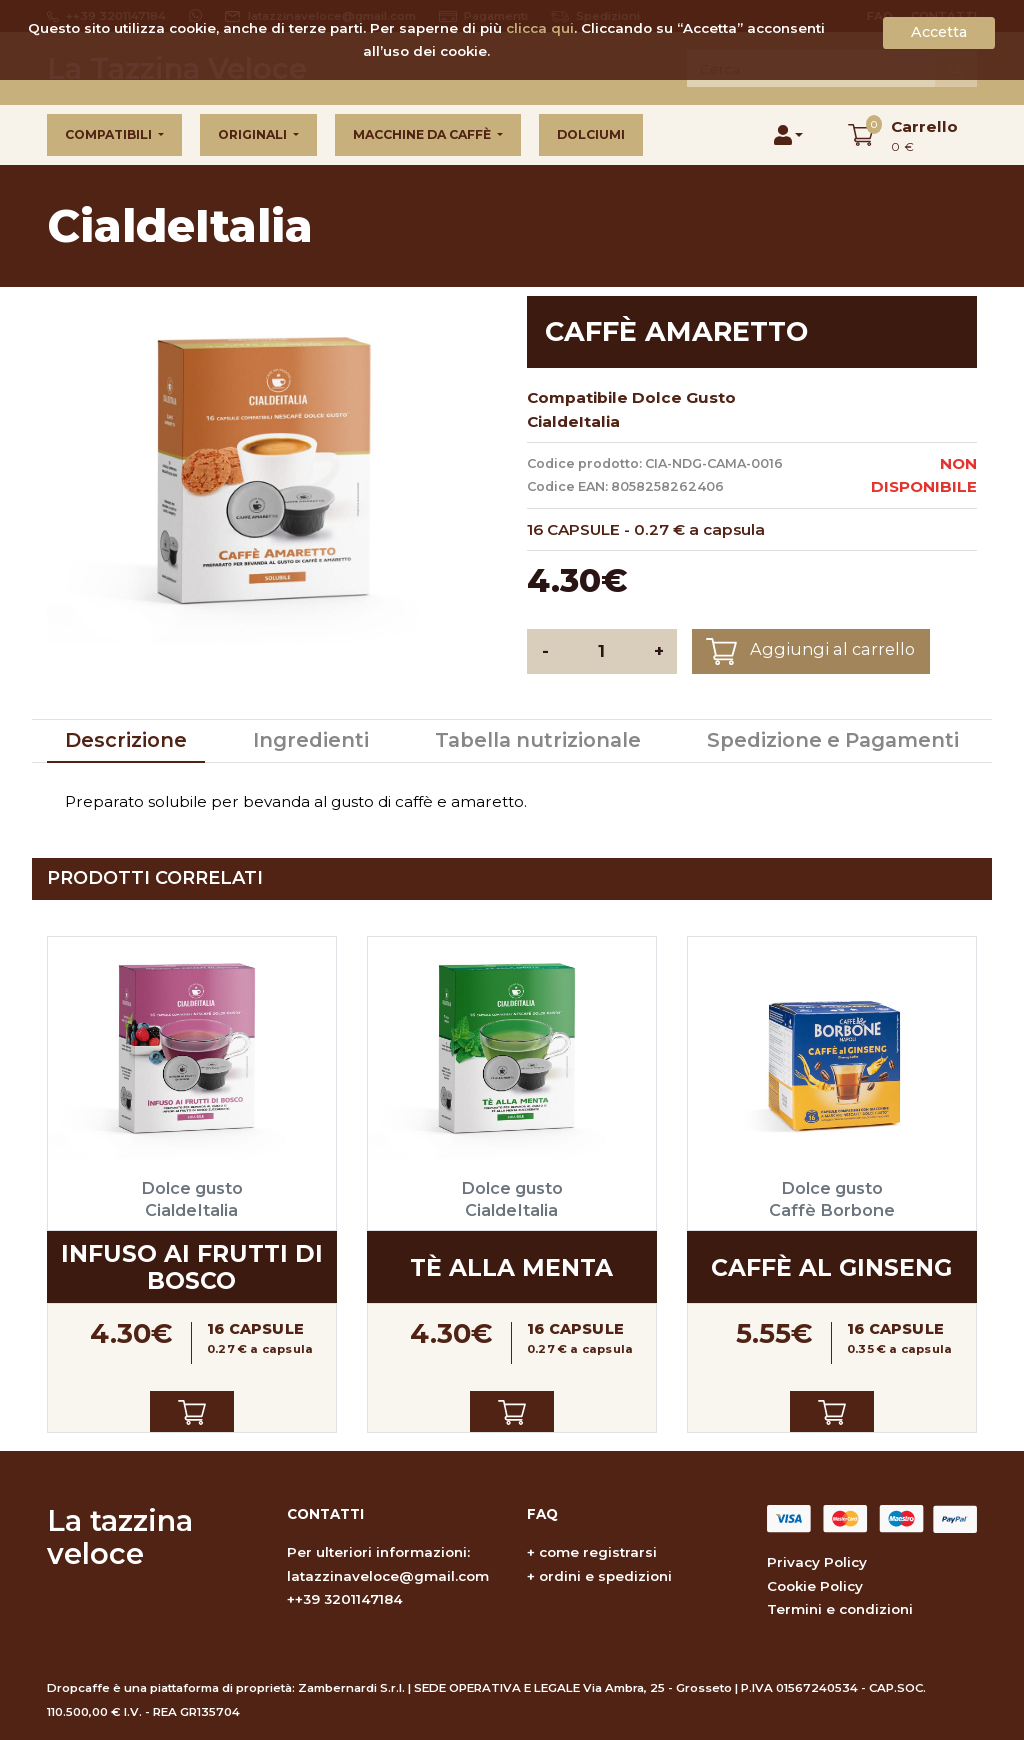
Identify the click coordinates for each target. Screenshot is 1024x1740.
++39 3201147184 (345, 1599)
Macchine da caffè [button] (423, 134)
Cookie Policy (815, 1586)
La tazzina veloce (120, 1536)
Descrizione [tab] (126, 740)
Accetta (939, 32)
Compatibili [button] (110, 134)
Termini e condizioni (840, 1609)
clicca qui (540, 28)
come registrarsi (598, 1552)
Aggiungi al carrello (810, 651)
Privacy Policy (817, 1562)
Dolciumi (591, 134)
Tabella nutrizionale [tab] (538, 740)
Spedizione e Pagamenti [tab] (833, 740)
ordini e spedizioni (605, 1576)
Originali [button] (254, 134)
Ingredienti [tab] (311, 740)
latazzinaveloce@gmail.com (388, 1576)
